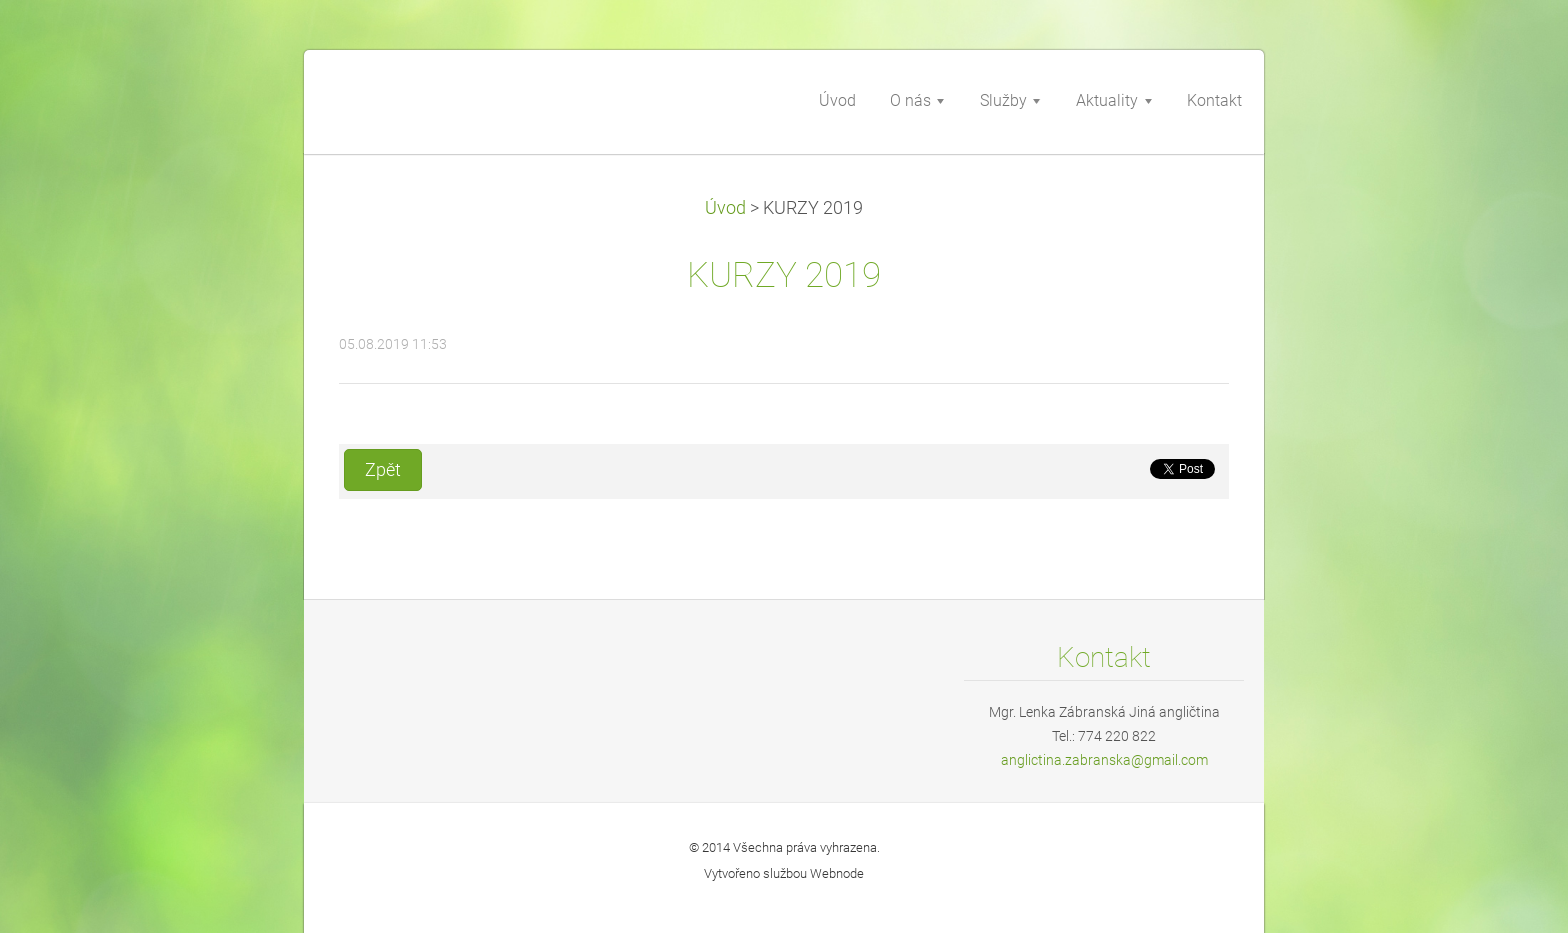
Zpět (383, 470)
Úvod (725, 208)
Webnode (837, 873)
